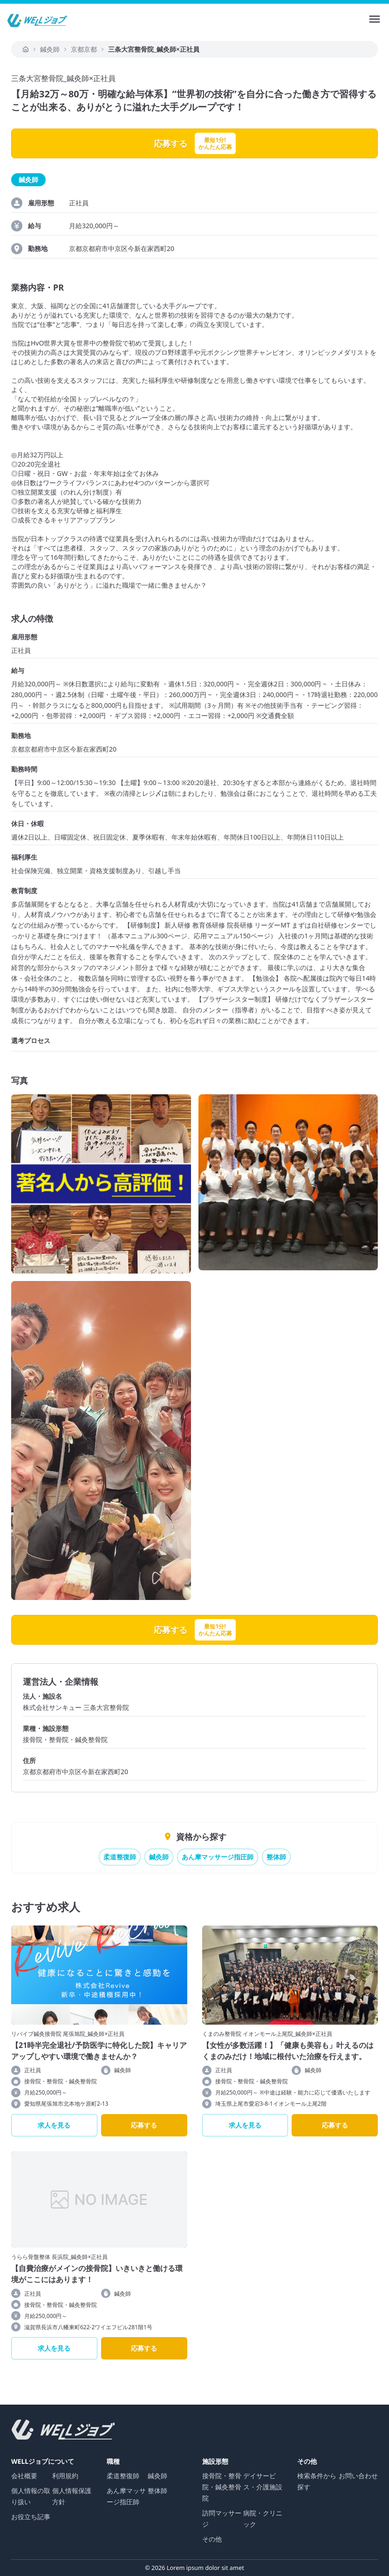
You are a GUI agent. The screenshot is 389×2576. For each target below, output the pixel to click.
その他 (212, 2539)
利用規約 (65, 2475)
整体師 (276, 1856)
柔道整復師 (119, 1856)
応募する (144, 2125)
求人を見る (54, 2125)
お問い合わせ (358, 2475)
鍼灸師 (159, 1856)
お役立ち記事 (30, 2516)
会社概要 (24, 2475)
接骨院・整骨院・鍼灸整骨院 (221, 2486)
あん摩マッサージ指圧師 (217, 1856)
